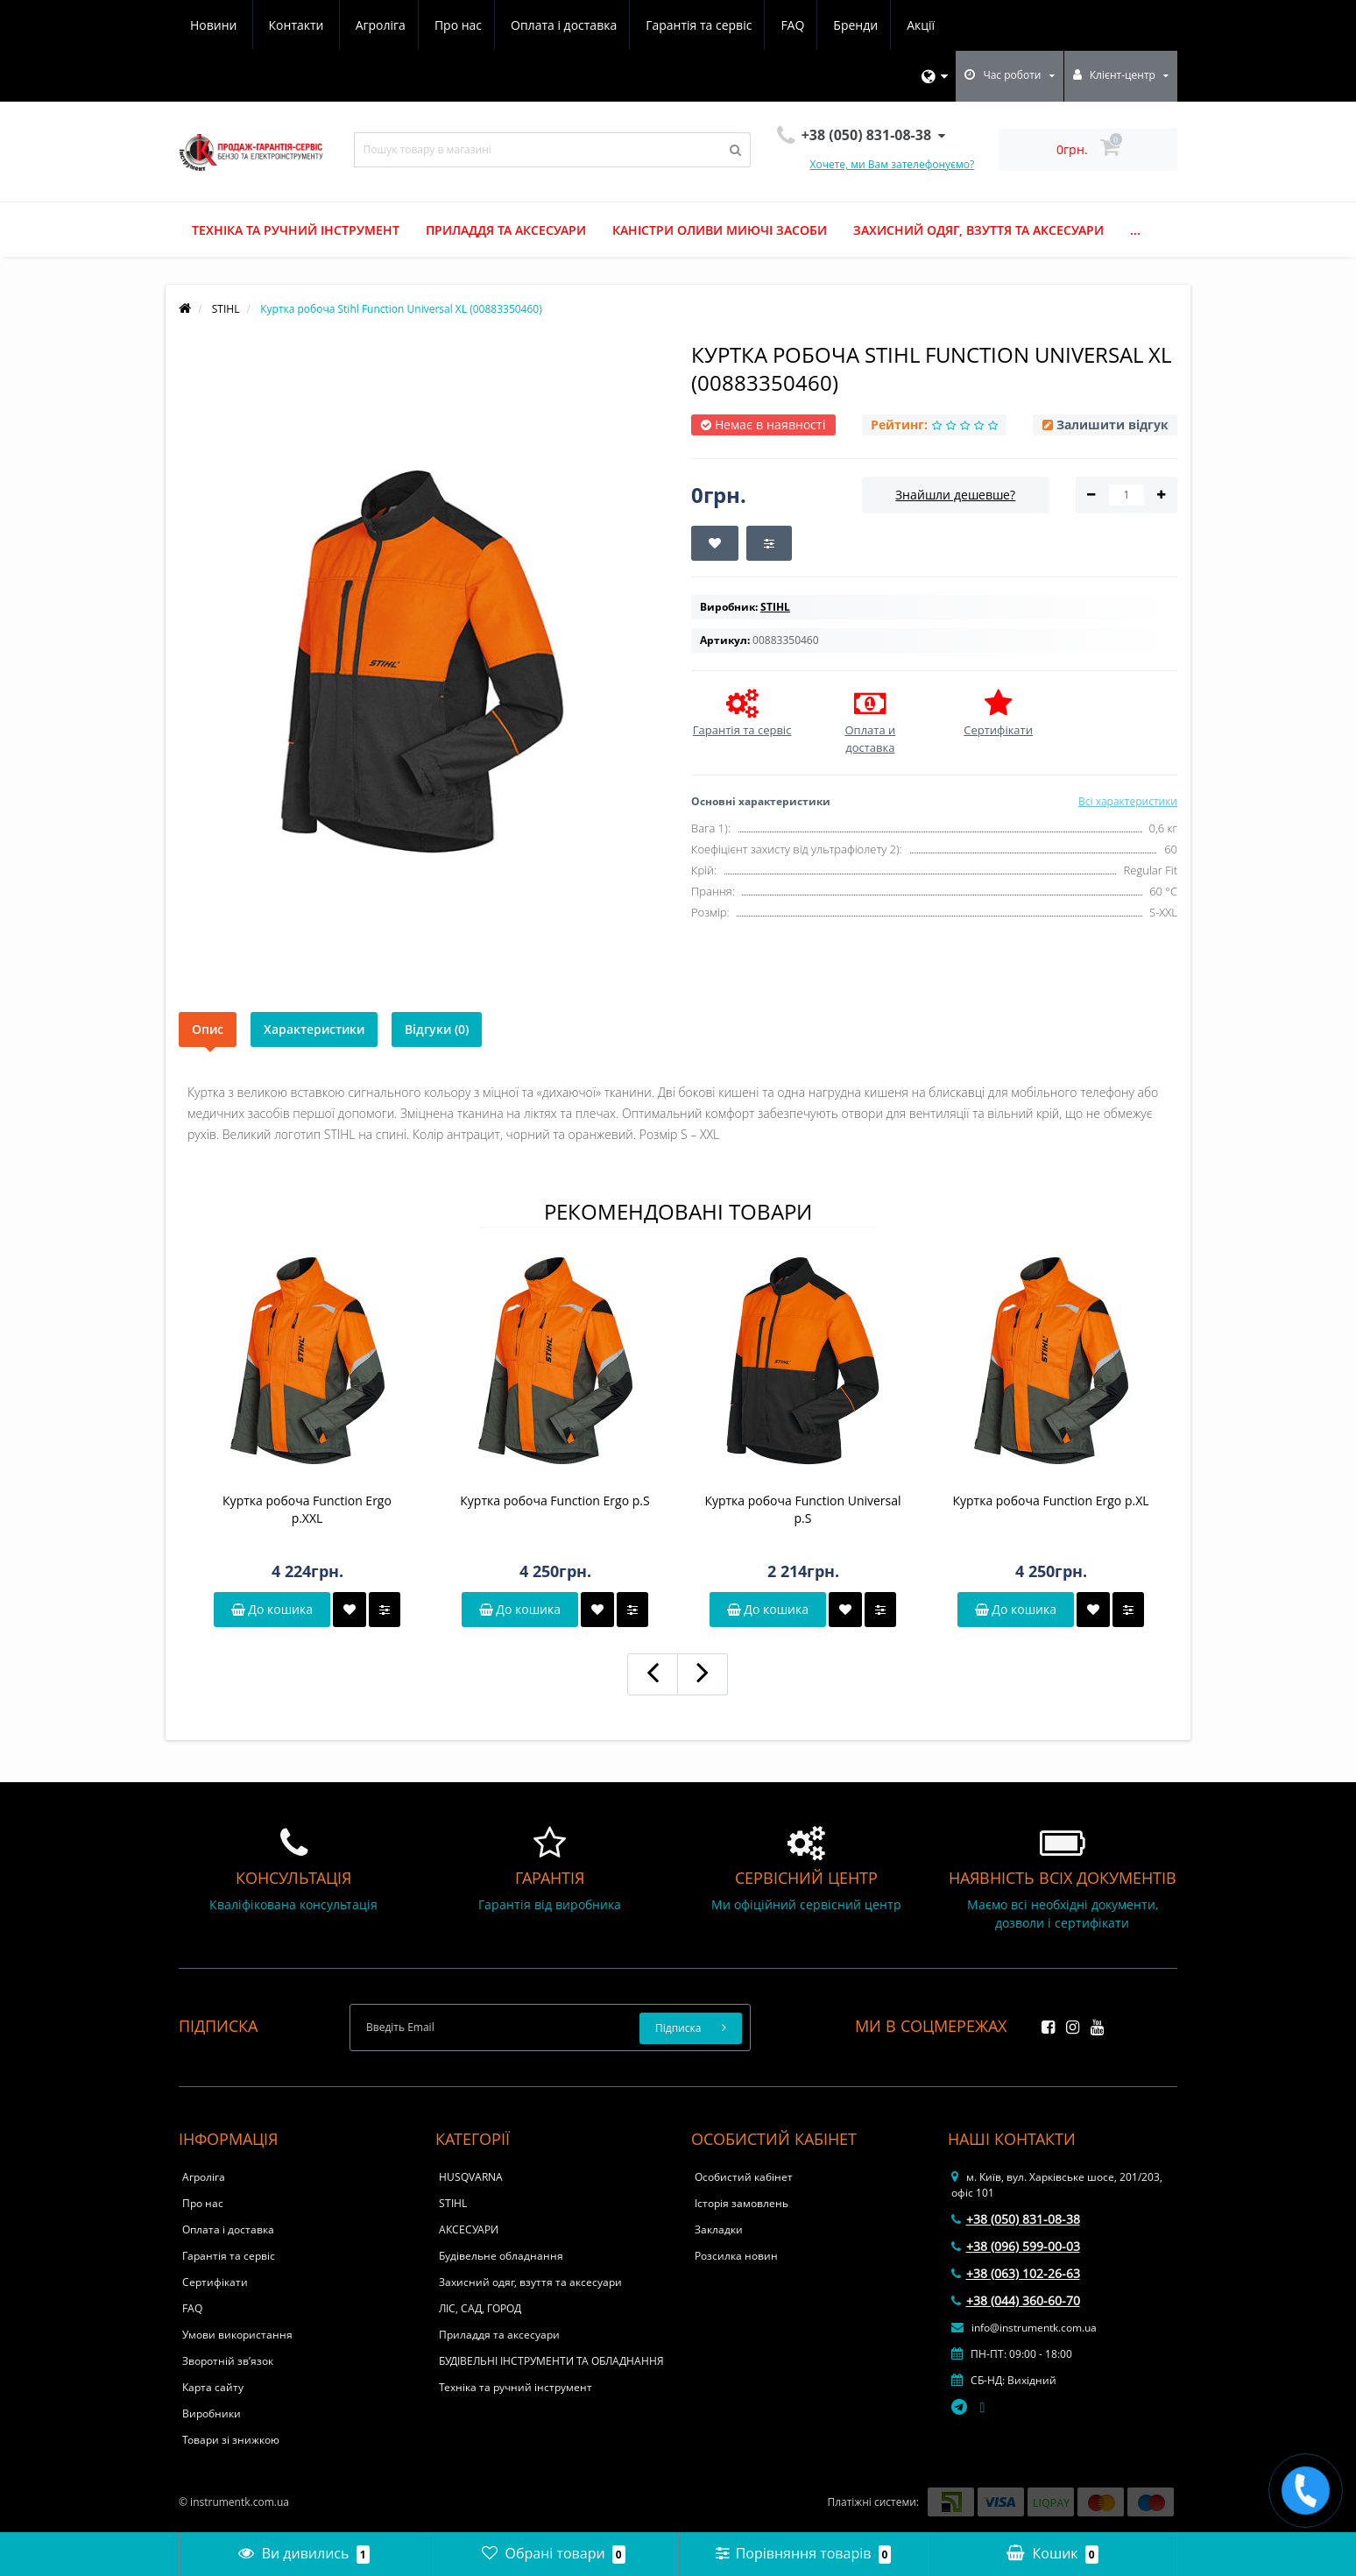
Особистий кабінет (744, 2176)
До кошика (272, 1609)
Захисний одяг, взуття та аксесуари (978, 230)
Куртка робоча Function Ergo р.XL (1050, 1500)
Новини (840, 25)
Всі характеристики (1127, 801)
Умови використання (237, 2334)
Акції (772, 25)
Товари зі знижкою (230, 2439)
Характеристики (314, 1029)
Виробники (211, 2413)
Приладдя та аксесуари (506, 230)
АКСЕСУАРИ (468, 2229)
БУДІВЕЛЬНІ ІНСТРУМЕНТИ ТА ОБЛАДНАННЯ (551, 2360)
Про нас (295, 25)
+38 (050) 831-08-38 (1015, 2219)
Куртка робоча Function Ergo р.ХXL (307, 1509)
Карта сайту (213, 2387)
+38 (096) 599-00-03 (1015, 2246)
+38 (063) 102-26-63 (1015, 2273)
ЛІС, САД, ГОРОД (480, 2308)
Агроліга (215, 25)
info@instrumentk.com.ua (1024, 2327)
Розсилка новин (736, 2255)
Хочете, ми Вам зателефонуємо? (892, 164)
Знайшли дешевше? (955, 494)
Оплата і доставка (404, 25)
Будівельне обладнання (501, 2255)
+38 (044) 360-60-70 (1015, 2300)
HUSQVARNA (471, 2176)
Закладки (719, 2229)
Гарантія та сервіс (542, 25)
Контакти (923, 25)
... (1135, 230)
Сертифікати (215, 2282)
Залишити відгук (1112, 424)
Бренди (704, 25)
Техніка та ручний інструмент (295, 230)
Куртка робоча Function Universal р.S (802, 1509)
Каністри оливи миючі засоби (719, 230)
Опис (207, 1029)
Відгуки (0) (437, 1029)
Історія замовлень (741, 2203)
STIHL (453, 2203)
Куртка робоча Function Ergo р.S (554, 1500)
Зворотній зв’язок (227, 2360)
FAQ (638, 25)
